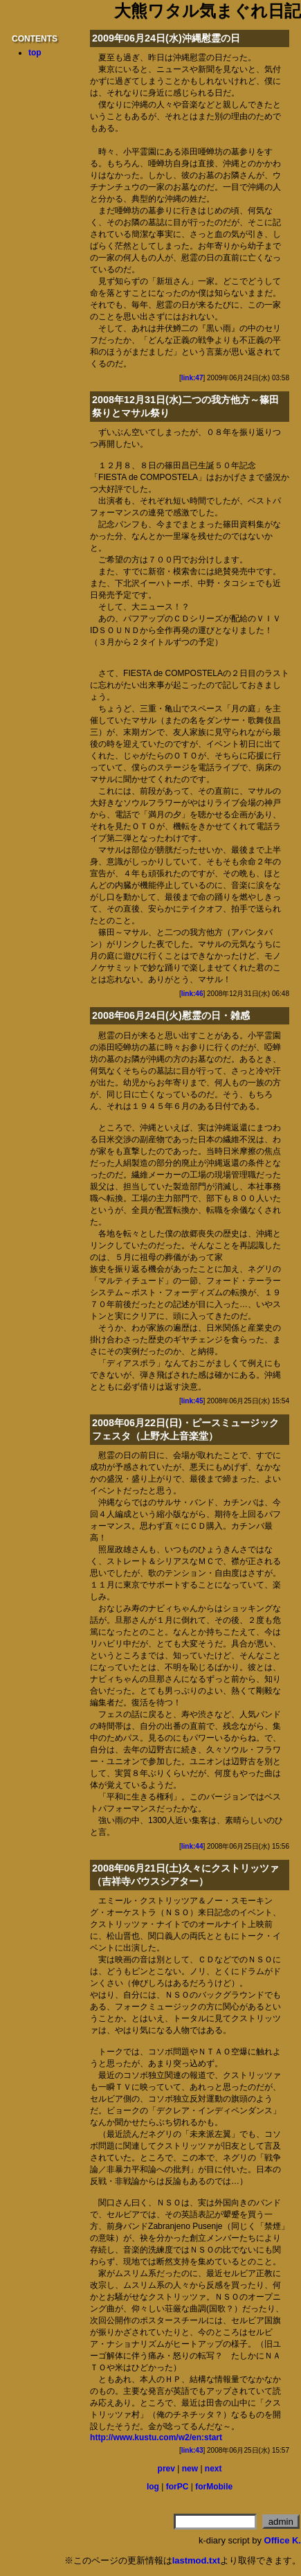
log (153, 2486)
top (35, 52)
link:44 (192, 1846)
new (190, 2468)
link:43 (192, 2450)
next (213, 2468)
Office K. (282, 2540)
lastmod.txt (196, 2560)
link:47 (192, 378)
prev (166, 2468)
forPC (177, 2486)
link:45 (192, 1401)
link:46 (192, 993)
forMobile (213, 2486)
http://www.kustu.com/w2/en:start (156, 2437)
